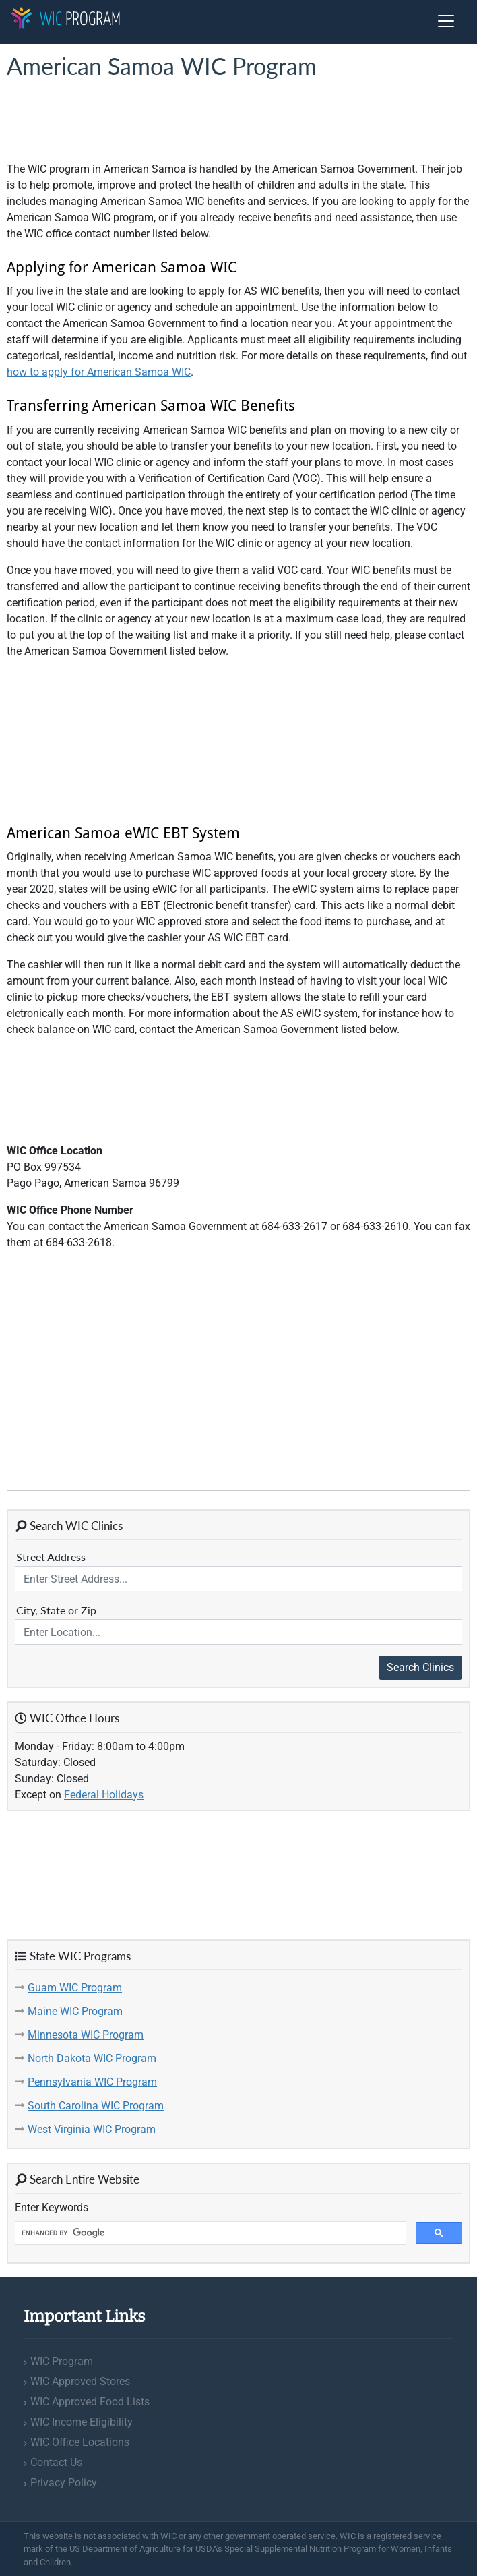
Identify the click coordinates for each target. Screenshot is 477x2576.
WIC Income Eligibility (81, 2422)
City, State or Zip (56, 1610)
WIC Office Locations (79, 2442)
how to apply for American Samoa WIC (99, 371)
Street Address (51, 1556)
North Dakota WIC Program (92, 2058)
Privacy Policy (63, 2482)
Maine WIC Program (75, 2011)
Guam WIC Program (75, 1987)
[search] (209, 2233)
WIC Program (61, 2361)
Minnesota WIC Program (86, 2034)
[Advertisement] (114, 120)
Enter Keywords (51, 2207)
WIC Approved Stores (80, 2381)
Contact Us (56, 2462)
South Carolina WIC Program (96, 2105)
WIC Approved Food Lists (90, 2401)
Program (65, 20)
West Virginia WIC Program (92, 2129)
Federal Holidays (104, 1794)
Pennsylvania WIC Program (92, 2082)
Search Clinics (420, 1667)
